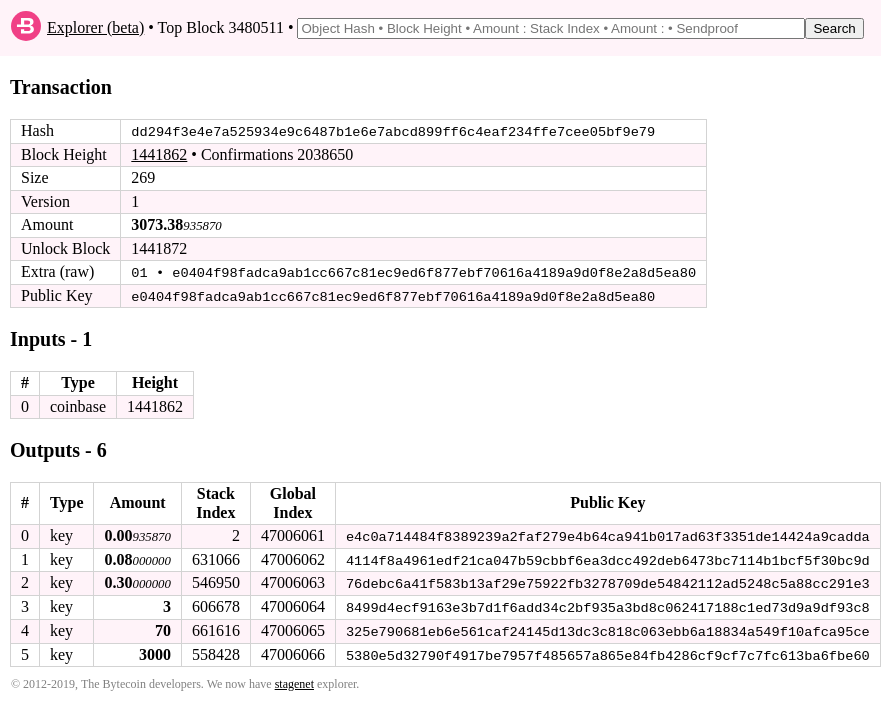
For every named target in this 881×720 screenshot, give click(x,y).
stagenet (294, 681)
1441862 (159, 154)
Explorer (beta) (95, 27)
